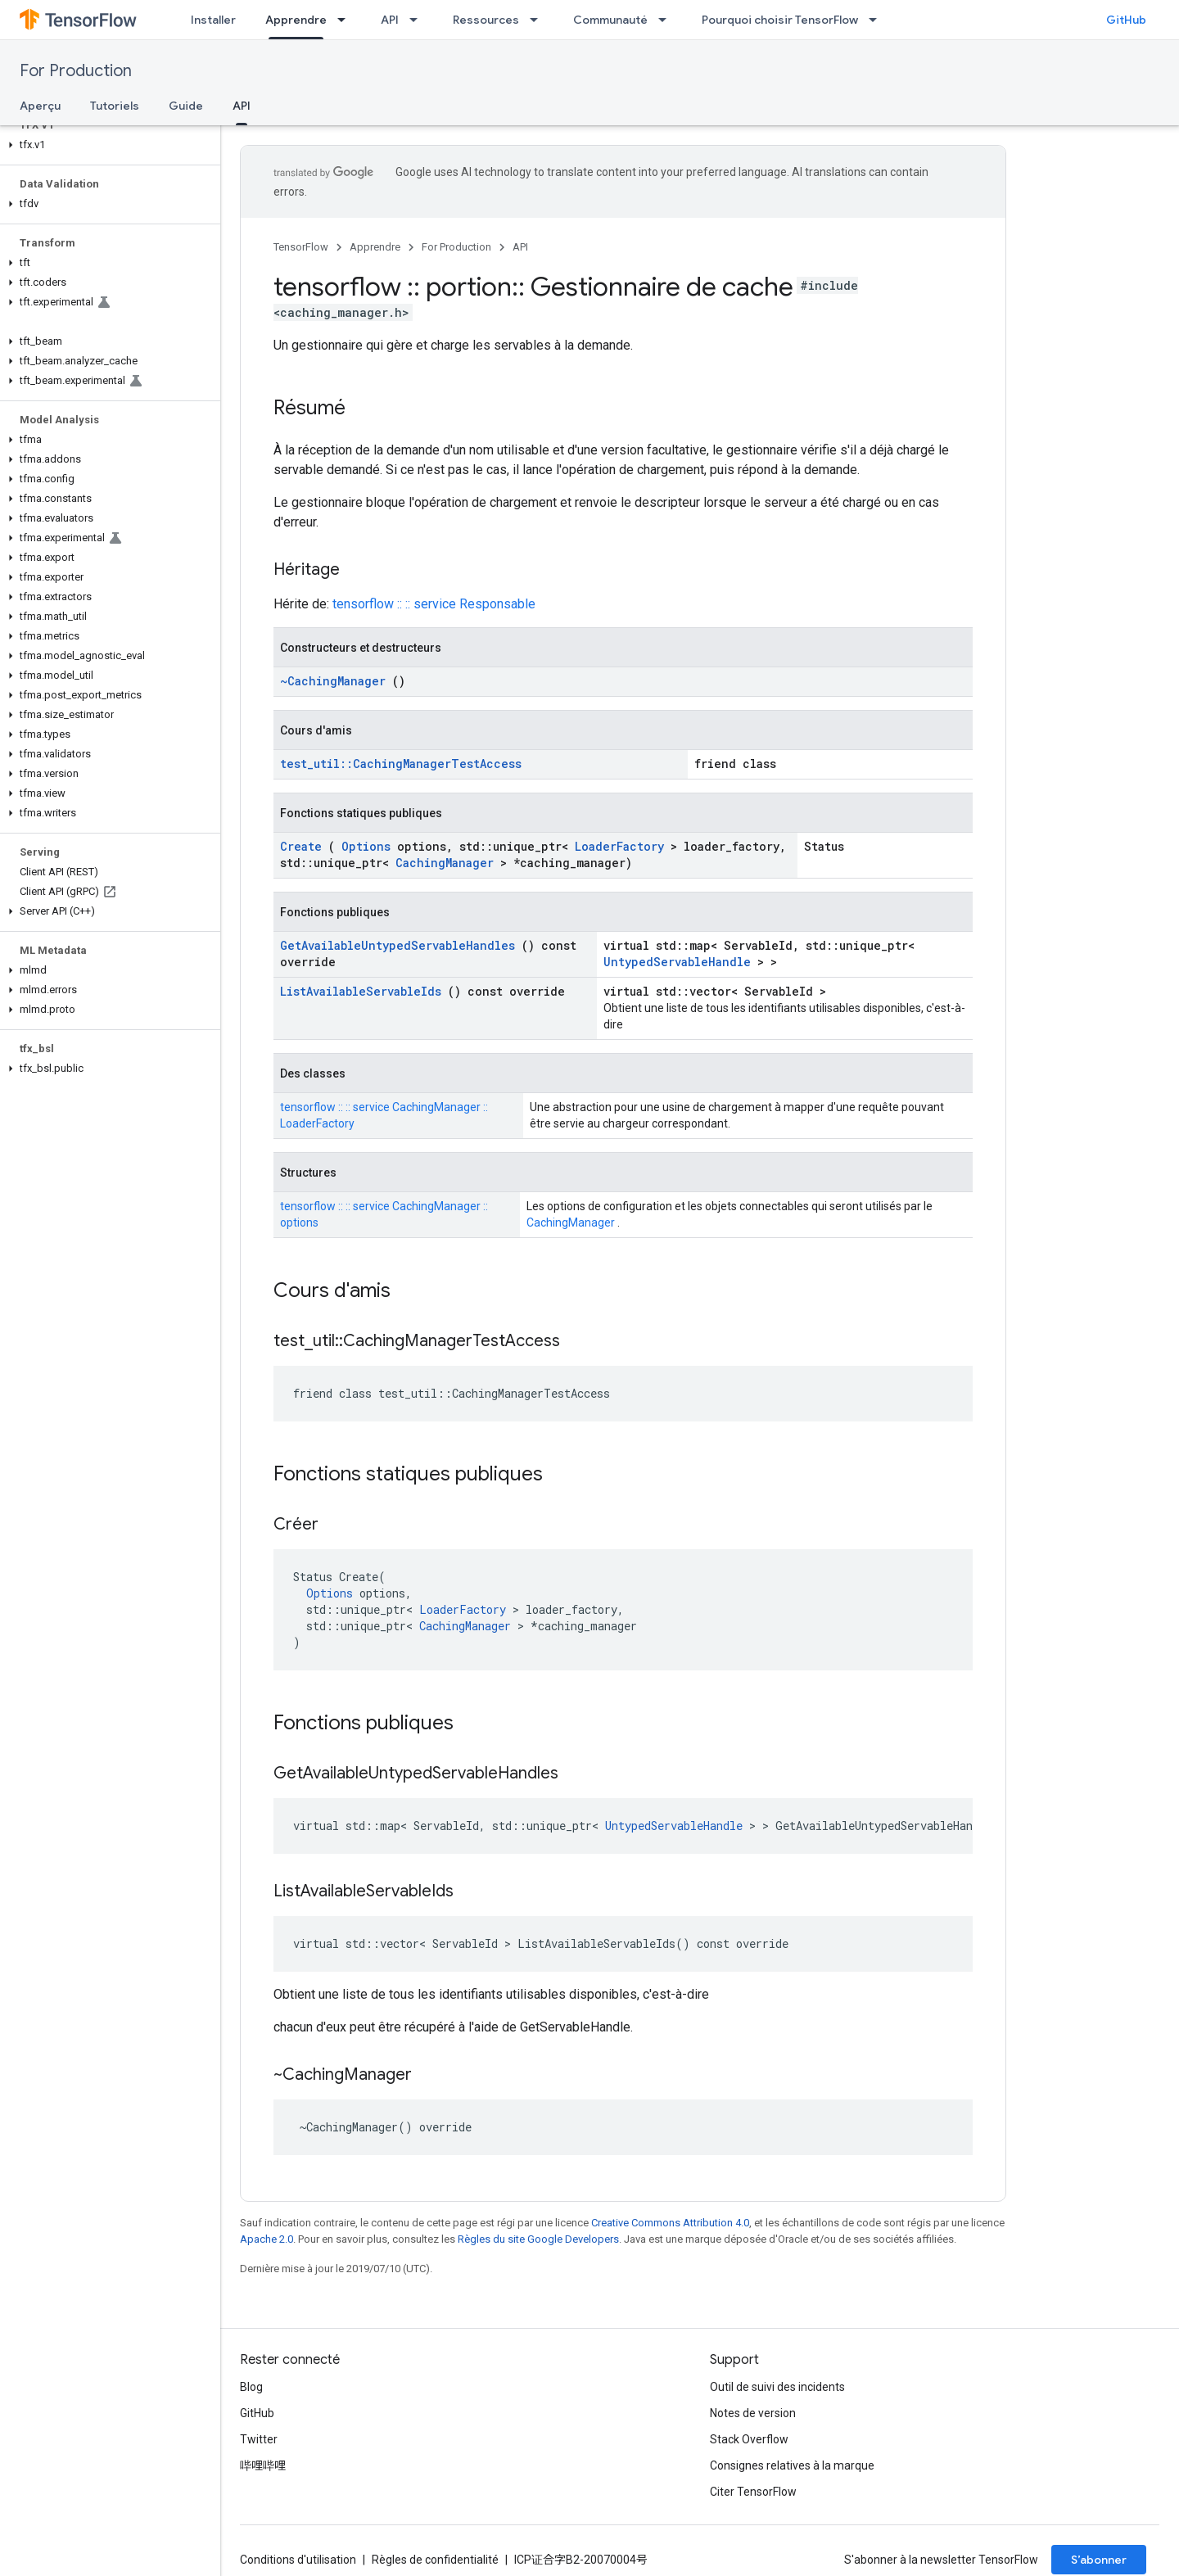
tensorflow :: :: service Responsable (433, 604)
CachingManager (444, 862)
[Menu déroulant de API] (418, 19)
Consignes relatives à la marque (792, 2465)
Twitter (259, 2439)
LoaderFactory (619, 846)
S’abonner (1099, 2559)
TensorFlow (300, 247)
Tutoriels (114, 105)
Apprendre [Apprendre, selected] (296, 19)
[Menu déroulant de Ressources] (538, 19)
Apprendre (375, 247)
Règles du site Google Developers (538, 2239)
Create (301, 846)
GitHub (1126, 19)
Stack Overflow (749, 2439)
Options (366, 846)
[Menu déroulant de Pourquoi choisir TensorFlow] (877, 19)
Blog (251, 2386)
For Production (76, 71)
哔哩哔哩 (263, 2465)
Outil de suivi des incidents (777, 2386)
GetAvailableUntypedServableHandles (397, 945)
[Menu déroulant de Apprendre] (346, 19)
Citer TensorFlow (753, 2491)
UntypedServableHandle (677, 961)
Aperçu (40, 105)
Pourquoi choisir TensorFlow (780, 19)
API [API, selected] (242, 105)
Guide (186, 105)
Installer (213, 19)
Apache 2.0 (266, 2239)
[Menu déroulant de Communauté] (667, 19)
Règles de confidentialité (435, 2559)
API (390, 19)
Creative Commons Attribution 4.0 (670, 2223)
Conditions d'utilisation (298, 2559)
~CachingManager (333, 681)
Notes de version (753, 2413)
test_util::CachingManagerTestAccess (401, 763)
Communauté (610, 19)
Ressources (486, 19)
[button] (107, 145)
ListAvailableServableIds (360, 991)
